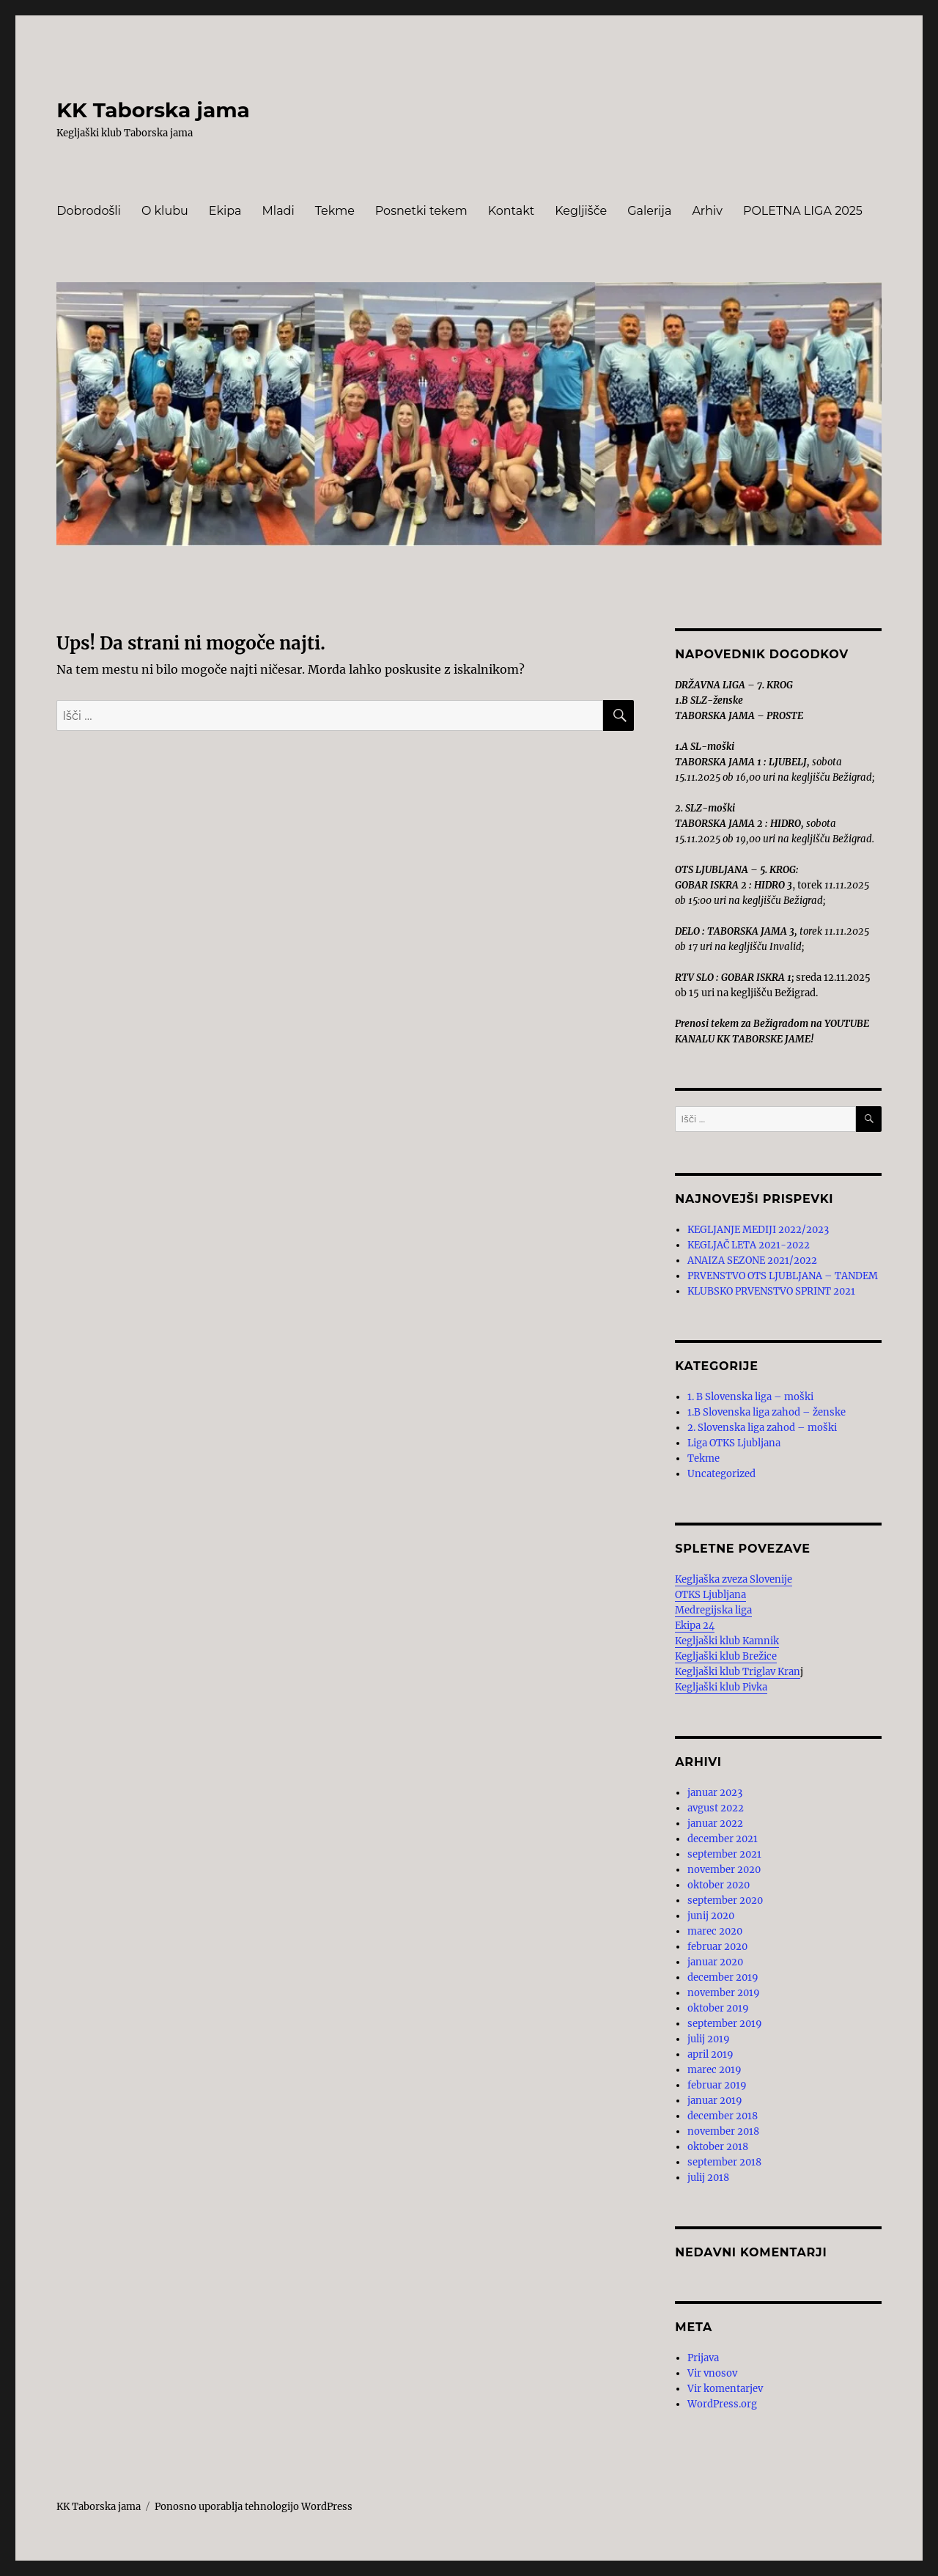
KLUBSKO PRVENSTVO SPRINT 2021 (771, 1291)
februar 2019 (717, 2085)
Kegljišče (581, 211)
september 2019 (724, 2023)
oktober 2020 (718, 1885)
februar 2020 (717, 1946)
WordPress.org (722, 2404)
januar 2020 (715, 1962)
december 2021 (722, 1839)
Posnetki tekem (421, 211)
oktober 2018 (717, 2147)
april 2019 (710, 2054)
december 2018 (722, 2116)
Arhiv (707, 211)
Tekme (335, 211)
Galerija (649, 211)
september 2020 (725, 1900)
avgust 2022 (715, 1808)
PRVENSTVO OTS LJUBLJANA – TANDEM (782, 1276)
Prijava (703, 2358)
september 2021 (724, 1854)
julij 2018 (708, 2177)
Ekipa (225, 211)
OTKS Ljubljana (710, 1595)
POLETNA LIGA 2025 (803, 211)
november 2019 (723, 1993)
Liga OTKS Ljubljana (733, 1443)
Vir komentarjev (725, 2388)
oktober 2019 (718, 2008)
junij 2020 (710, 1916)
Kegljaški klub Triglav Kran (737, 1672)
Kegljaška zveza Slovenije (733, 1579)
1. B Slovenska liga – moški (750, 1397)
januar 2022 (715, 1823)
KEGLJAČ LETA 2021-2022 (748, 1245)
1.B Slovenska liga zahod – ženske (766, 1412)
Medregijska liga (713, 1610)
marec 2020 (714, 1931)
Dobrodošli (88, 211)
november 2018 (723, 2131)
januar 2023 (714, 1792)
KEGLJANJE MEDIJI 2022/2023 (758, 1229)
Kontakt (511, 211)
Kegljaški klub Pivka (721, 1687)
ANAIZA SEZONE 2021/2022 (752, 1260)
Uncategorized (721, 1474)
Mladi (278, 211)
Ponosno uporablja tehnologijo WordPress (253, 2506)
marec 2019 (714, 2070)
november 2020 (724, 1869)
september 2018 (724, 2162)
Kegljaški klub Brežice (726, 1656)
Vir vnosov (712, 2373)
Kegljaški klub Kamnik (727, 1641)
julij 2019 (708, 2039)
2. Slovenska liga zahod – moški (762, 1427)
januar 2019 (714, 2100)
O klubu (164, 211)
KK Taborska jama (153, 109)
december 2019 (722, 1977)
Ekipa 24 (694, 1625)
